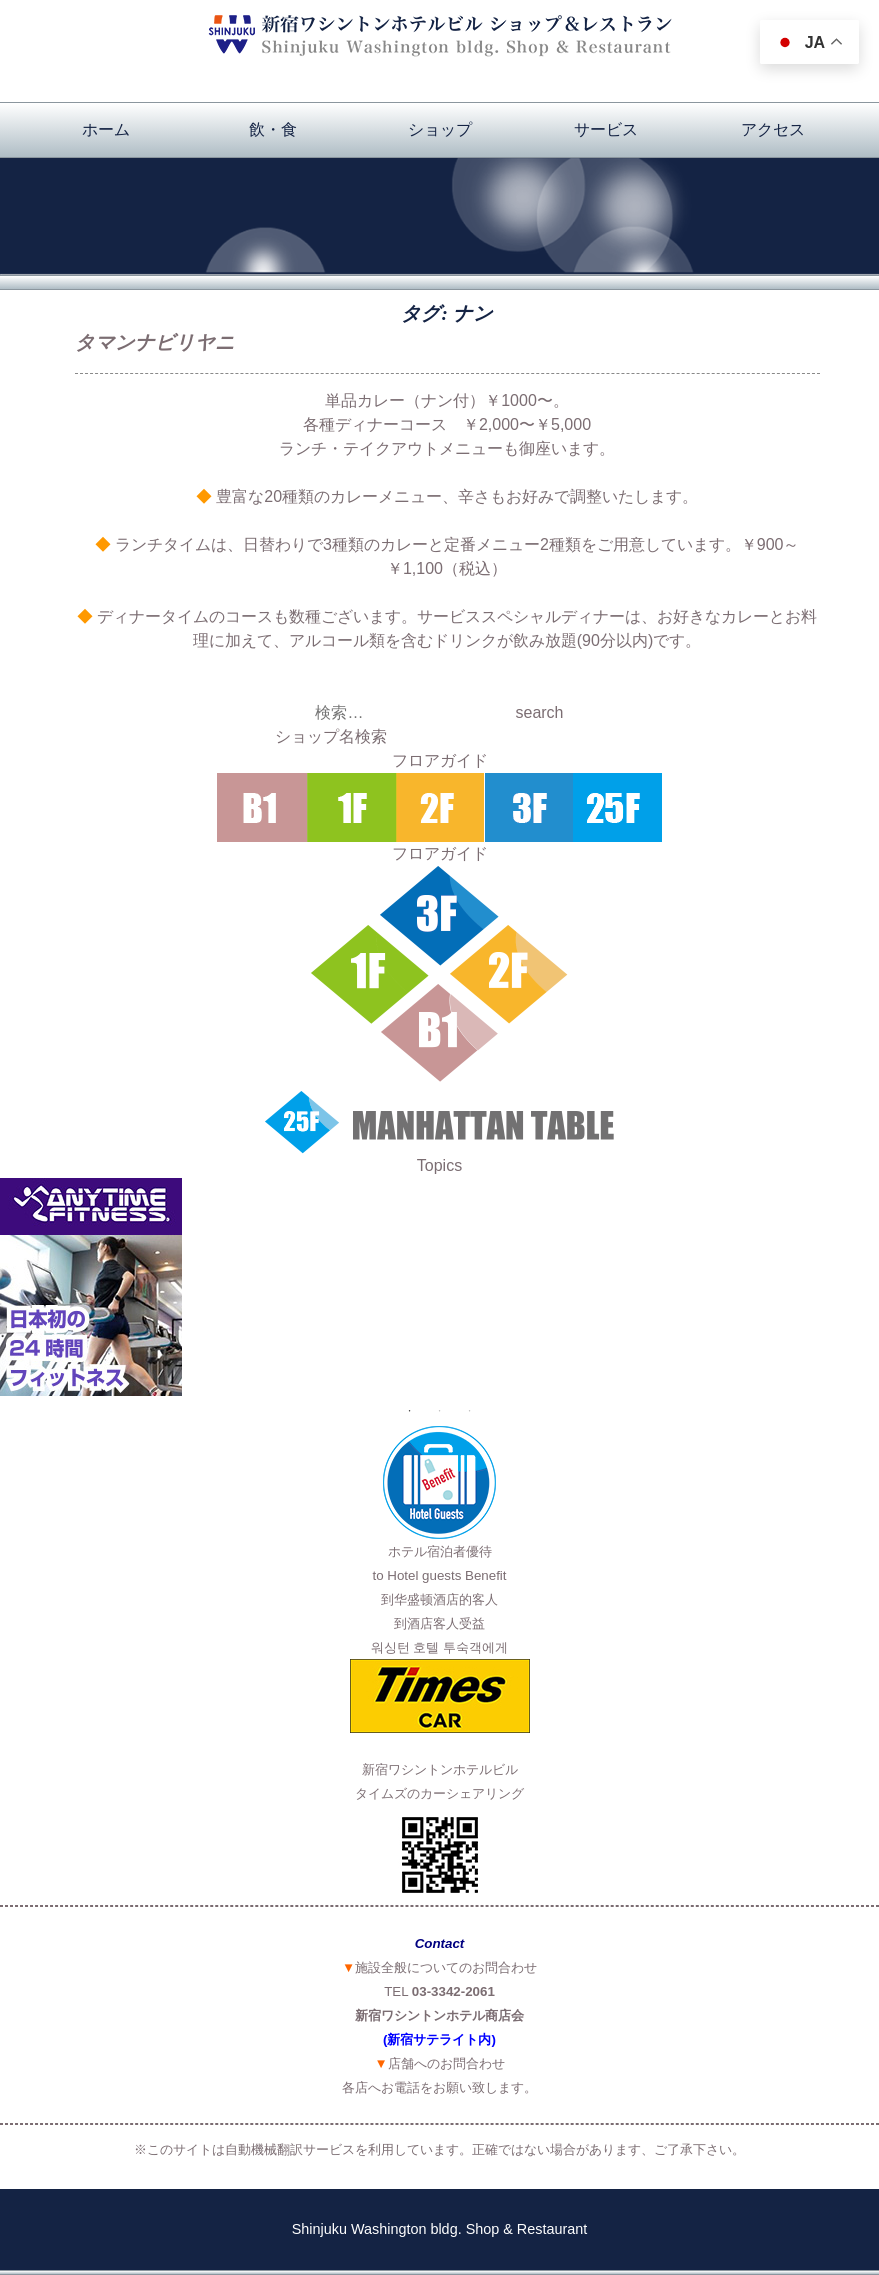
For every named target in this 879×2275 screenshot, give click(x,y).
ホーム (106, 129)
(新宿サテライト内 (437, 2039)
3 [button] (470, 1411)
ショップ (440, 129)
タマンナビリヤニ (155, 342)
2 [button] (440, 1411)
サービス (606, 129)
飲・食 (273, 129)
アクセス (773, 129)
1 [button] (410, 1411)
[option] (439, 1287)
